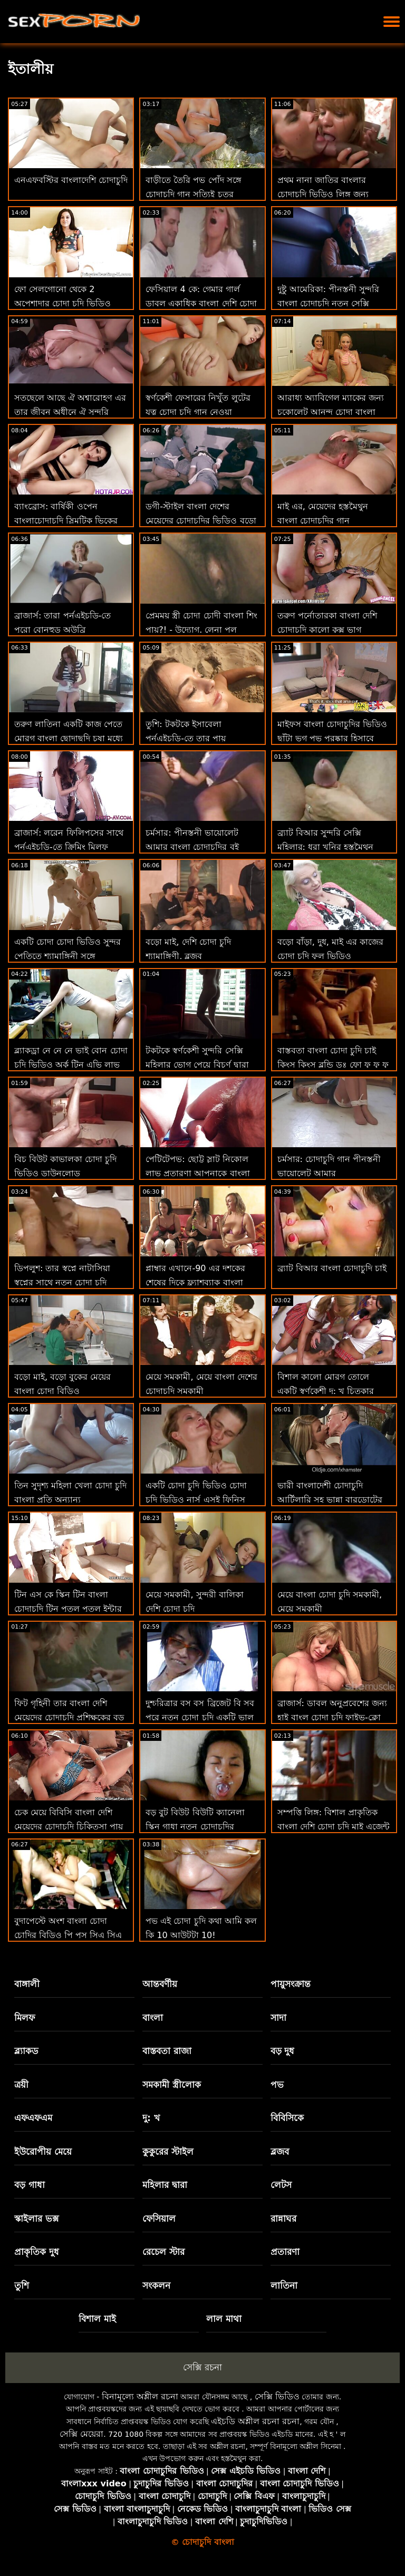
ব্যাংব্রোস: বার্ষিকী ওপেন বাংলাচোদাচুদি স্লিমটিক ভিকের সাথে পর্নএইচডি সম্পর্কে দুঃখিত (68, 520)
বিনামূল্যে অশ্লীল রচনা (140, 2396)
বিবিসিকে (287, 2118)
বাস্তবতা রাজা (166, 2051)
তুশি (21, 2285)
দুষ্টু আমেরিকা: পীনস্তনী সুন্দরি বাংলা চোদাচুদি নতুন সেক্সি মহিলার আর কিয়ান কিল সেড (328, 303)
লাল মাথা (224, 2318)
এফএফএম (33, 2118)
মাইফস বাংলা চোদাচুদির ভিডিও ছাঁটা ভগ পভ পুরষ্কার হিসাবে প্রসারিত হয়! (332, 738)
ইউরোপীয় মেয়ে (43, 2151)
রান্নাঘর (283, 2218)
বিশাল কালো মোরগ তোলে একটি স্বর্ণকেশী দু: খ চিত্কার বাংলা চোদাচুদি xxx (325, 1391)
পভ (277, 2084)
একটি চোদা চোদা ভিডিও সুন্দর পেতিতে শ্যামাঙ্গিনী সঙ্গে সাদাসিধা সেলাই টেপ (67, 956)
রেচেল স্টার (163, 2251)
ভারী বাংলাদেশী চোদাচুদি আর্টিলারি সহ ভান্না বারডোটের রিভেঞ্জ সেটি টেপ (329, 1499)
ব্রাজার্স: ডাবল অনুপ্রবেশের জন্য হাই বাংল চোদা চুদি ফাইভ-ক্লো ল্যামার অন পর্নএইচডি (332, 1717)
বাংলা (152, 2017)
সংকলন (156, 2285)
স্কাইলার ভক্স (36, 2218)
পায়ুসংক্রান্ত (291, 1984)
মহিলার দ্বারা (164, 2185)
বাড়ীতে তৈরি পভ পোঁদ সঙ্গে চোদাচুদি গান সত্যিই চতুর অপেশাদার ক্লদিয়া (193, 194)
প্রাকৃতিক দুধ (36, 2251)
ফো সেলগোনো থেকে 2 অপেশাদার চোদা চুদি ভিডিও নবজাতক (62, 303)
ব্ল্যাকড (26, 2051)
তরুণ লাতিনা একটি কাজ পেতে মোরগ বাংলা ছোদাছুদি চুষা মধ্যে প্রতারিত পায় (68, 738)
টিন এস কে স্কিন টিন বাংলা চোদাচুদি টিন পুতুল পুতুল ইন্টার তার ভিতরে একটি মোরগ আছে (68, 1609)
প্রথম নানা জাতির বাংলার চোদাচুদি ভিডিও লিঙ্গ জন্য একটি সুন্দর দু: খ (323, 194)
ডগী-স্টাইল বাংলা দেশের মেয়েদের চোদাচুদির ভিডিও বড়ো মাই (201, 520)
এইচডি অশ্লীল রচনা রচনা (255, 2421)
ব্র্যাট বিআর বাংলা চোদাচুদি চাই (332, 1268)
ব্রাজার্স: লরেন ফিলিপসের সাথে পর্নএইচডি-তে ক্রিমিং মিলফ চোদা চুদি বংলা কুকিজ (68, 847)
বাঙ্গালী (27, 1984)
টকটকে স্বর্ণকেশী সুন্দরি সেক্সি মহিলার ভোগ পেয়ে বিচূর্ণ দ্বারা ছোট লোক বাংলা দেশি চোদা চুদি (201, 1064)
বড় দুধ (283, 2051)
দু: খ (151, 2118)
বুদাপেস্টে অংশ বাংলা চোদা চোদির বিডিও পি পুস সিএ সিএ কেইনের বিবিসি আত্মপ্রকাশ (68, 1935)
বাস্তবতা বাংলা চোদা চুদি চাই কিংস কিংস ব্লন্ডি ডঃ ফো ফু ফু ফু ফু (333, 1064)
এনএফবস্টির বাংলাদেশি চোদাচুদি (71, 180)
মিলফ (24, 2017)
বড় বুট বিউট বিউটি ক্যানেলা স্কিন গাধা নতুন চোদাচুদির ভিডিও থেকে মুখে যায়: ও (195, 1826)
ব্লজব (280, 2151)
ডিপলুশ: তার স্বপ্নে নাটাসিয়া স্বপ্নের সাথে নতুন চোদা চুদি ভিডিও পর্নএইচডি (62, 1282)
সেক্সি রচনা (202, 2367)
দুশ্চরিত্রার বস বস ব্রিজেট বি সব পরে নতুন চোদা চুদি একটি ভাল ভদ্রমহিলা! (200, 1717)
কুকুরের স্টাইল (168, 2151)
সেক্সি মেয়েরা (81, 2434)
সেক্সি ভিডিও (277, 2396)
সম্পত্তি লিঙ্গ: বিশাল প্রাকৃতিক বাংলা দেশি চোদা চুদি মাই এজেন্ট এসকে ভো (333, 1826)
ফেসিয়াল (159, 2218)
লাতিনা (284, 2285)
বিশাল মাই (97, 2318)
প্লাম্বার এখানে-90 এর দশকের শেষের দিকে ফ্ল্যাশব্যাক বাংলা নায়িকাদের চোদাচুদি (195, 1282)
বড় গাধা (29, 2185)
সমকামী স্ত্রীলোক (171, 2084)
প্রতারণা (285, 2251)
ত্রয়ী (21, 2084)
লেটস (281, 2185)
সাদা (278, 2017)
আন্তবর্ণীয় (159, 1984)
